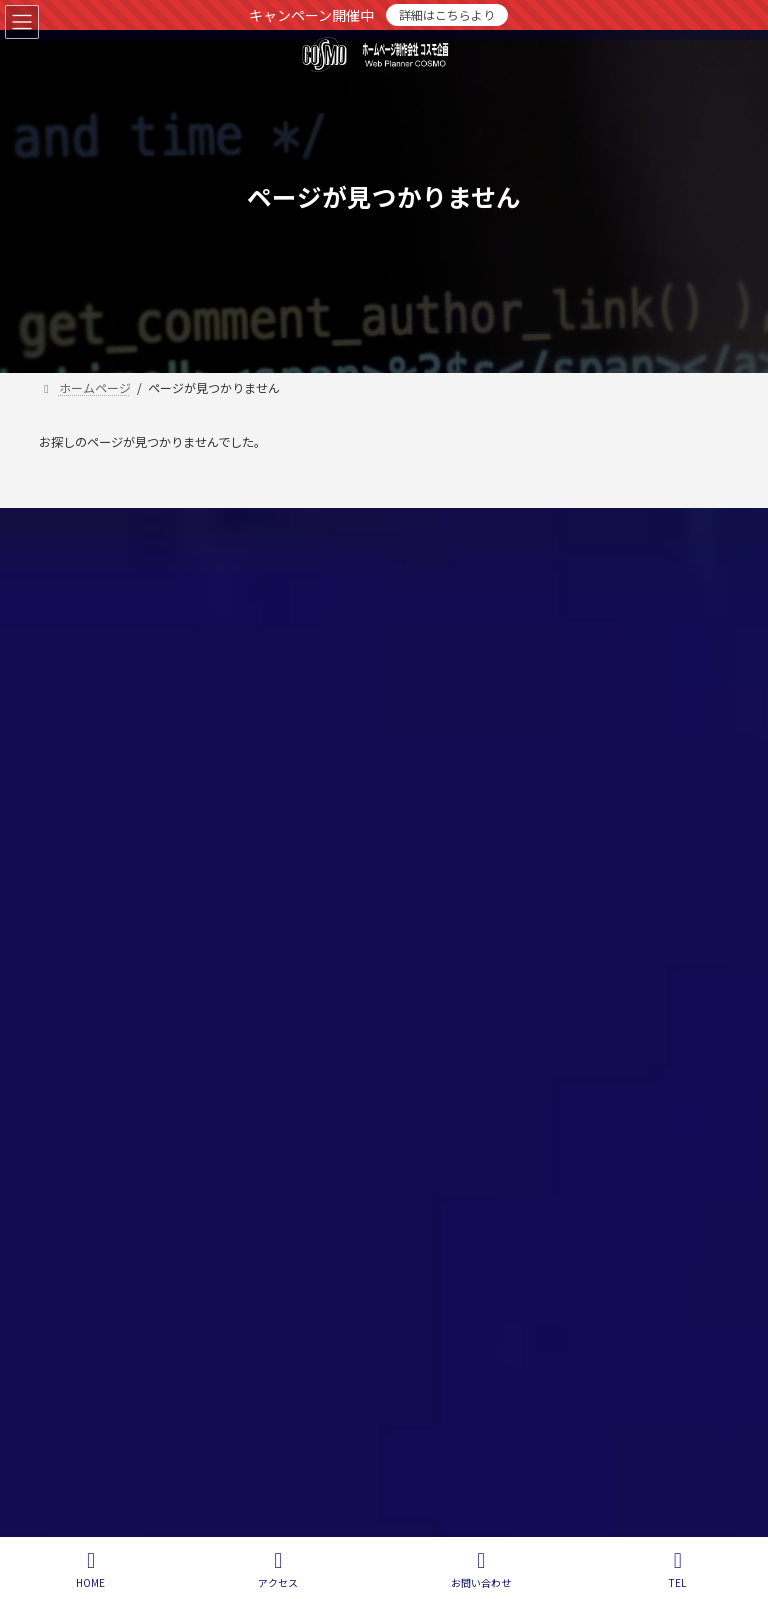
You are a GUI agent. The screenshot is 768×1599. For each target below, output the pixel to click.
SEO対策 (434, 669)
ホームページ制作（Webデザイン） (507, 634)
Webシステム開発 (459, 703)
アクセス (278, 1569)
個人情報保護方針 (111, 526)
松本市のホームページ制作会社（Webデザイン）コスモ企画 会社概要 (567, 782)
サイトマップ (363, 526)
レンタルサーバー (459, 738)
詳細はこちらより (447, 14)
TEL (678, 1569)
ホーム (429, 599)
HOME (90, 1569)
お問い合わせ (244, 526)
